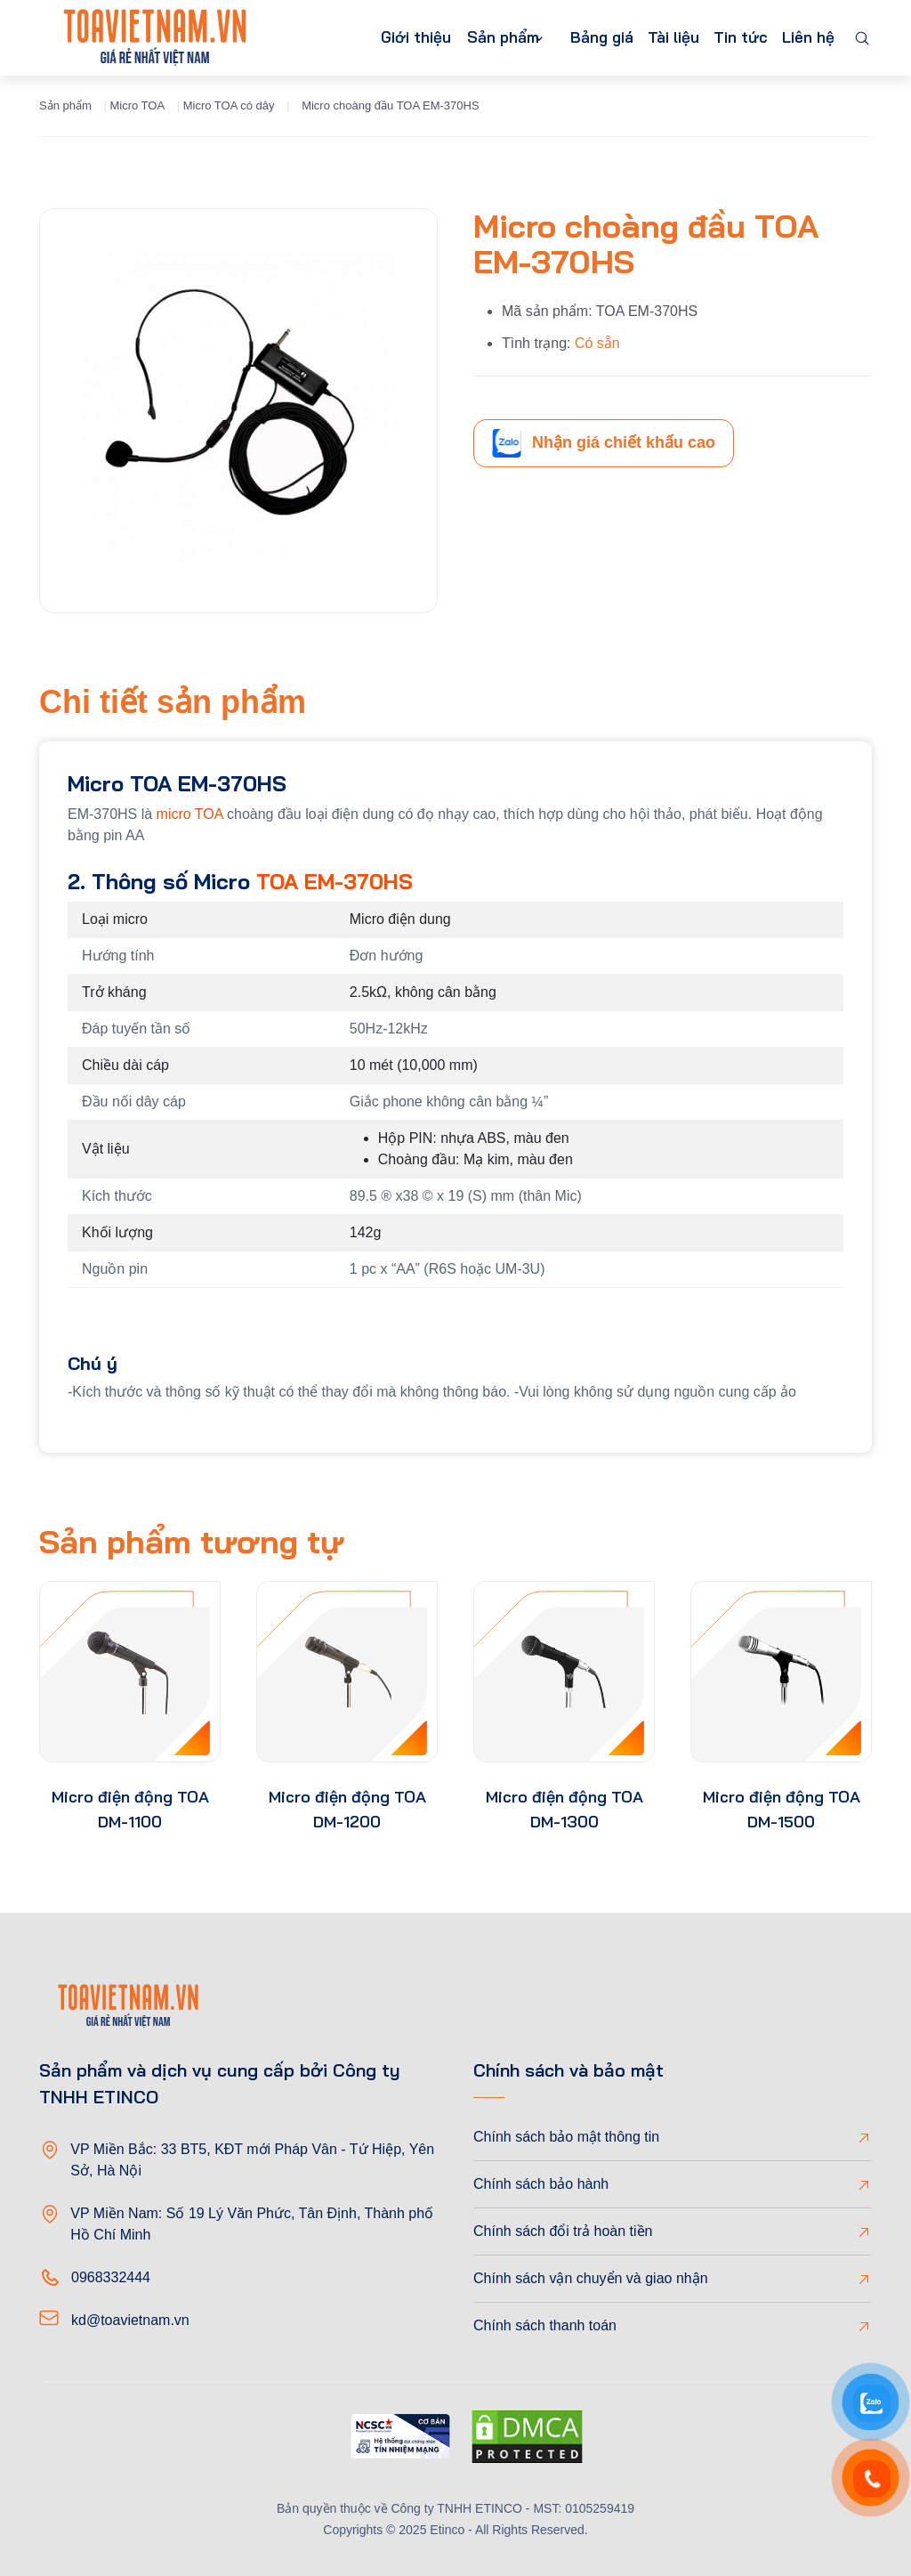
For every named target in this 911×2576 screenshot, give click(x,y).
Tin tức (730, 37)
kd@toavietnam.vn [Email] (130, 2320)
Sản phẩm (463, 37)
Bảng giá (577, 37)
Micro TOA (137, 105)
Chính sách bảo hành (541, 2183)
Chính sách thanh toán (545, 2325)
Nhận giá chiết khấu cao (603, 443)
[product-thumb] (130, 1671)
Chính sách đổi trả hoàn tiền (562, 2231)
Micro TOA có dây (229, 105)
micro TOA (190, 814)
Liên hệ (804, 37)
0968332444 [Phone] (110, 2277)
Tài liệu (655, 37)
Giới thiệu (368, 37)
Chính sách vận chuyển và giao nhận (590, 2278)
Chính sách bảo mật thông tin (566, 2136)
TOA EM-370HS (334, 881)
